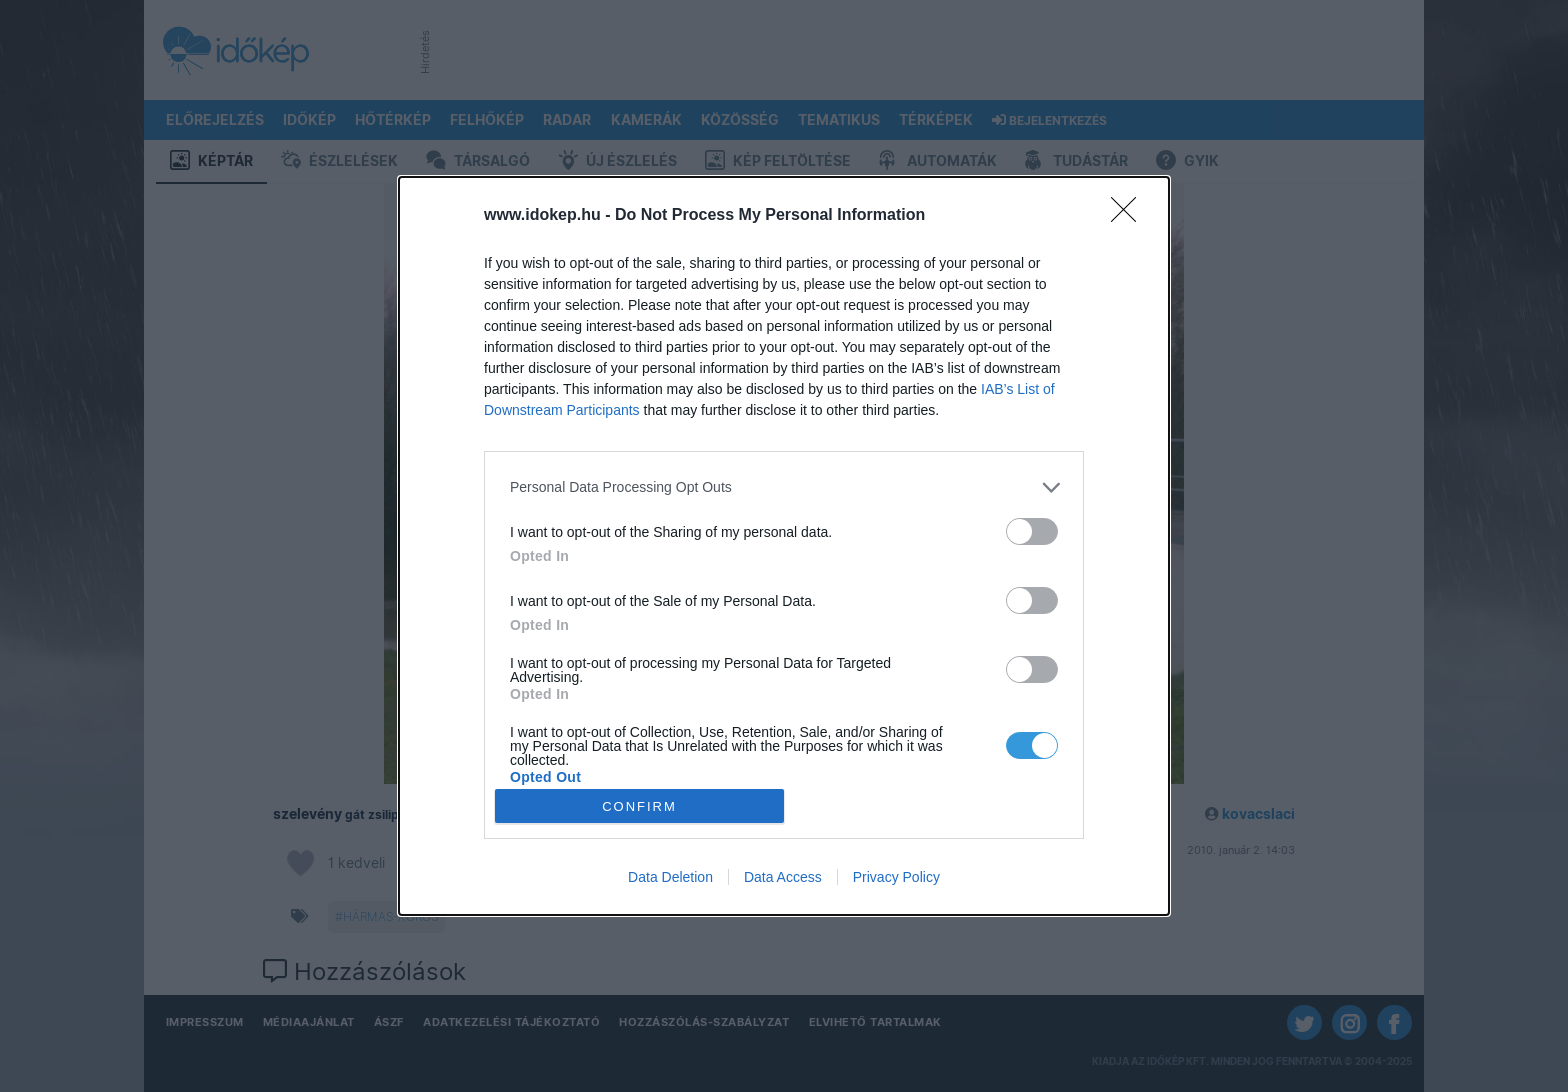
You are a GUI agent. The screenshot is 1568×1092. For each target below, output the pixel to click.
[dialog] (784, 546)
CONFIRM (639, 805)
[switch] (1032, 531)
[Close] (1130, 216)
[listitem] (784, 487)
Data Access (783, 877)
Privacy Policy (896, 877)
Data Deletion (670, 877)
